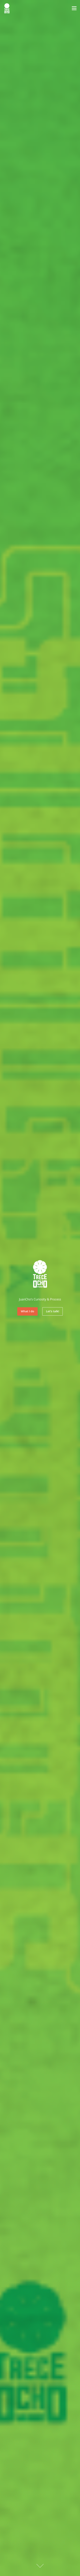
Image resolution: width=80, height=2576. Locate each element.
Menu (74, 8)
